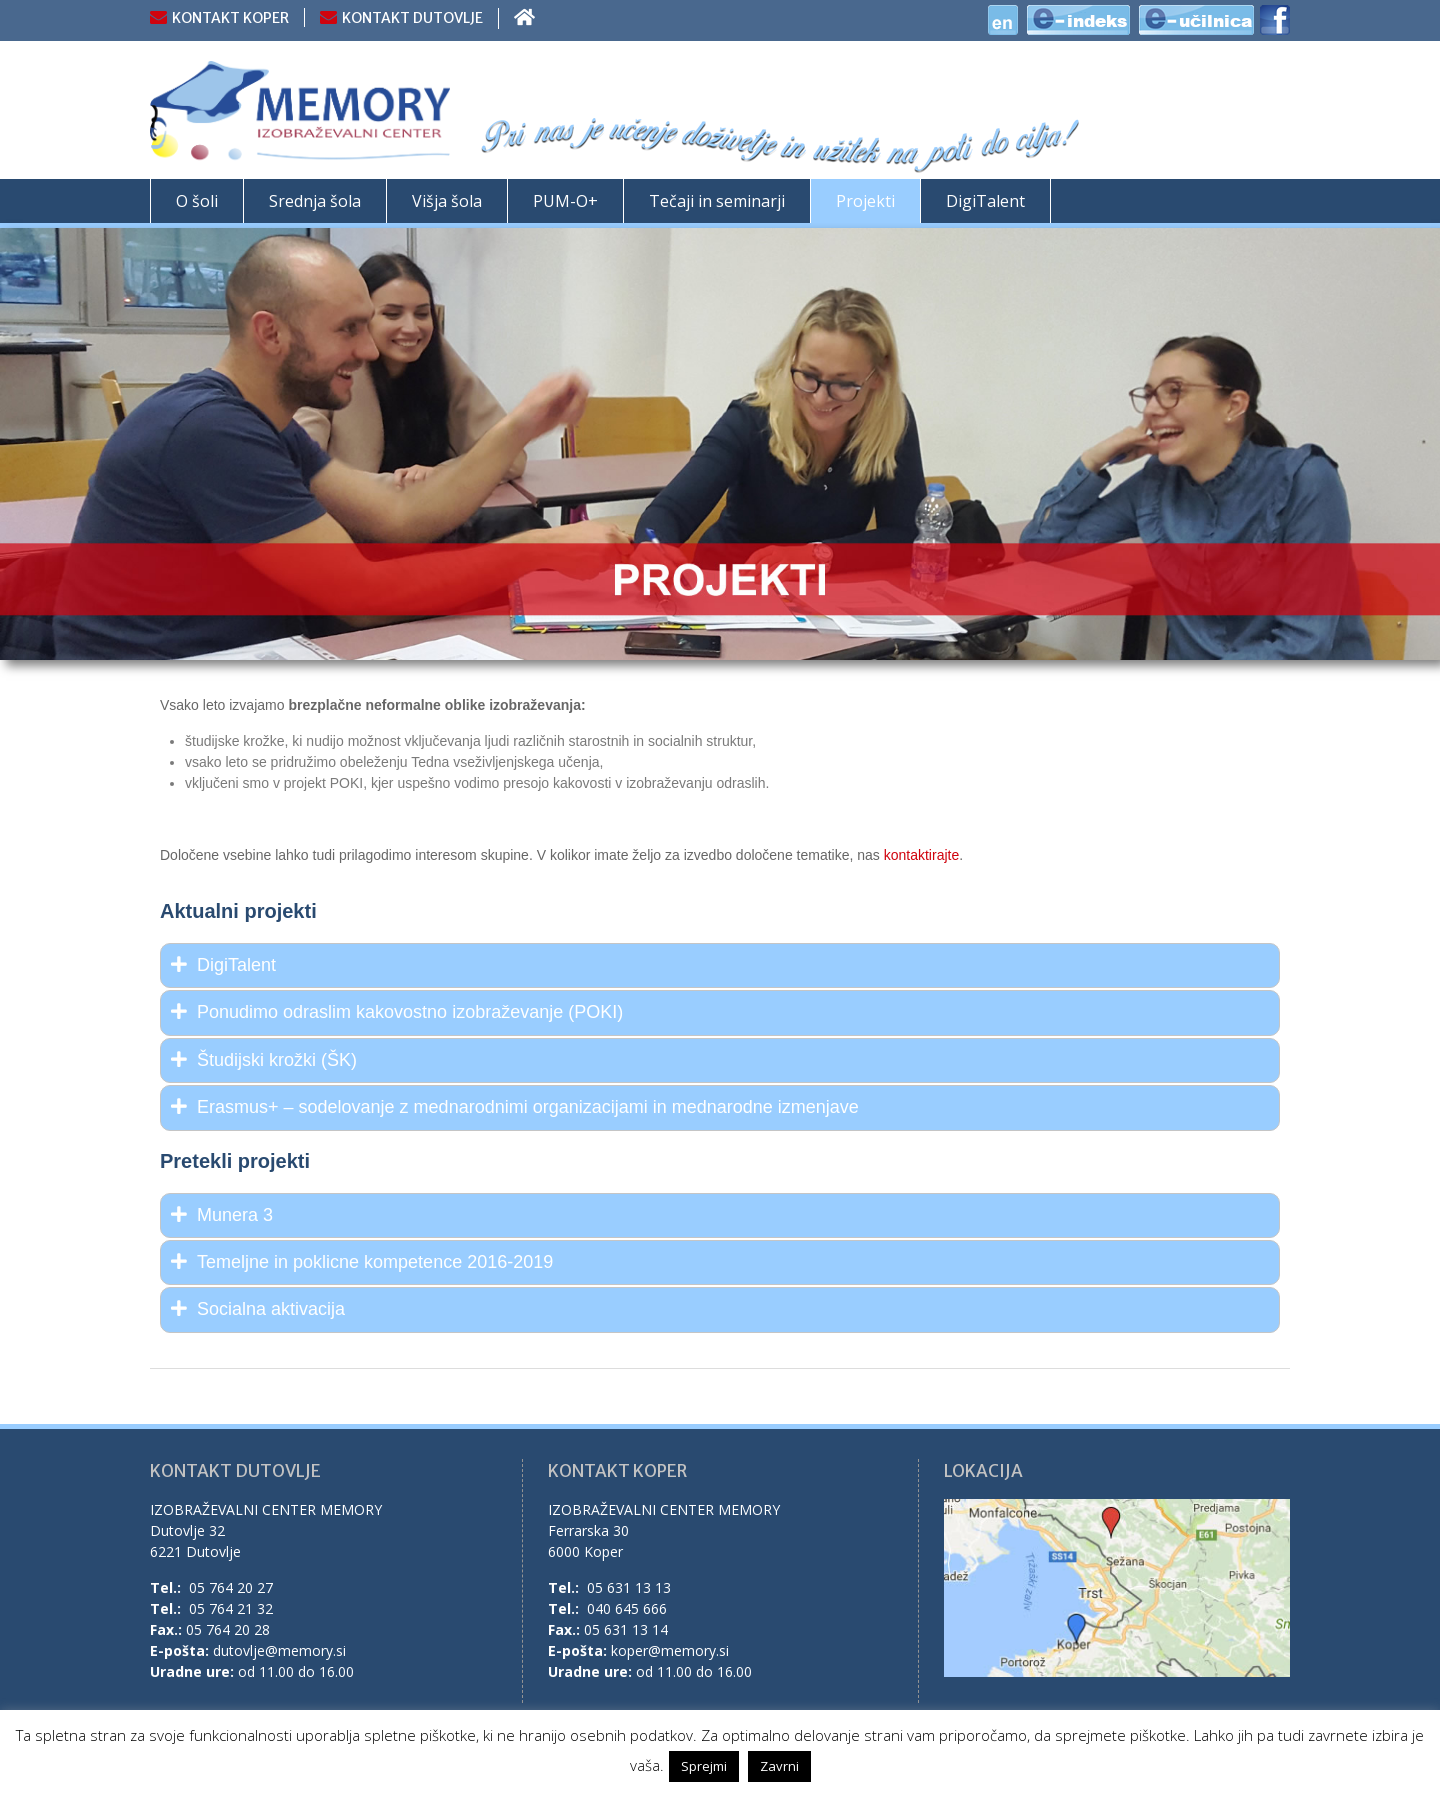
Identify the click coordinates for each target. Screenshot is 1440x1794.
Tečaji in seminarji (717, 201)
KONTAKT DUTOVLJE (412, 18)
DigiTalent (985, 201)
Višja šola (447, 201)
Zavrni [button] (779, 1766)
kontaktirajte (921, 855)
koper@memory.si (670, 1650)
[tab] (720, 965)
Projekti (865, 201)
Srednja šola (315, 201)
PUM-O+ (565, 201)
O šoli (197, 201)
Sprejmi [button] (704, 1766)
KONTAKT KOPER (230, 18)
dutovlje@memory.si (279, 1650)
